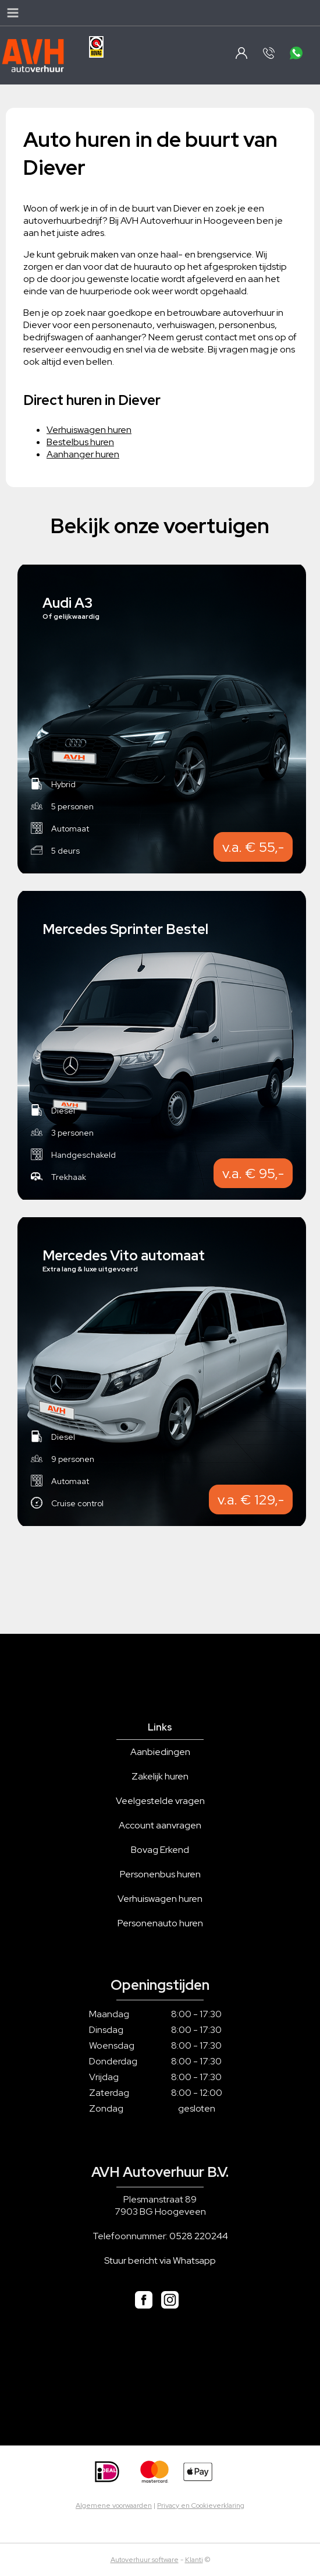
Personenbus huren (160, 1874)
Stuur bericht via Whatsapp (160, 2260)
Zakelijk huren (160, 1776)
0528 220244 (198, 2236)
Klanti (194, 2559)
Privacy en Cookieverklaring (200, 2505)
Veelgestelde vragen (160, 1801)
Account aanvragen (160, 1825)
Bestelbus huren (80, 442)
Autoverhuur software (145, 2559)
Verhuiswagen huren (89, 430)
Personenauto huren (160, 1923)
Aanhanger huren (83, 454)
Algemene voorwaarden (114, 2505)
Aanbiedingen (160, 1752)
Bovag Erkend (160, 1850)
